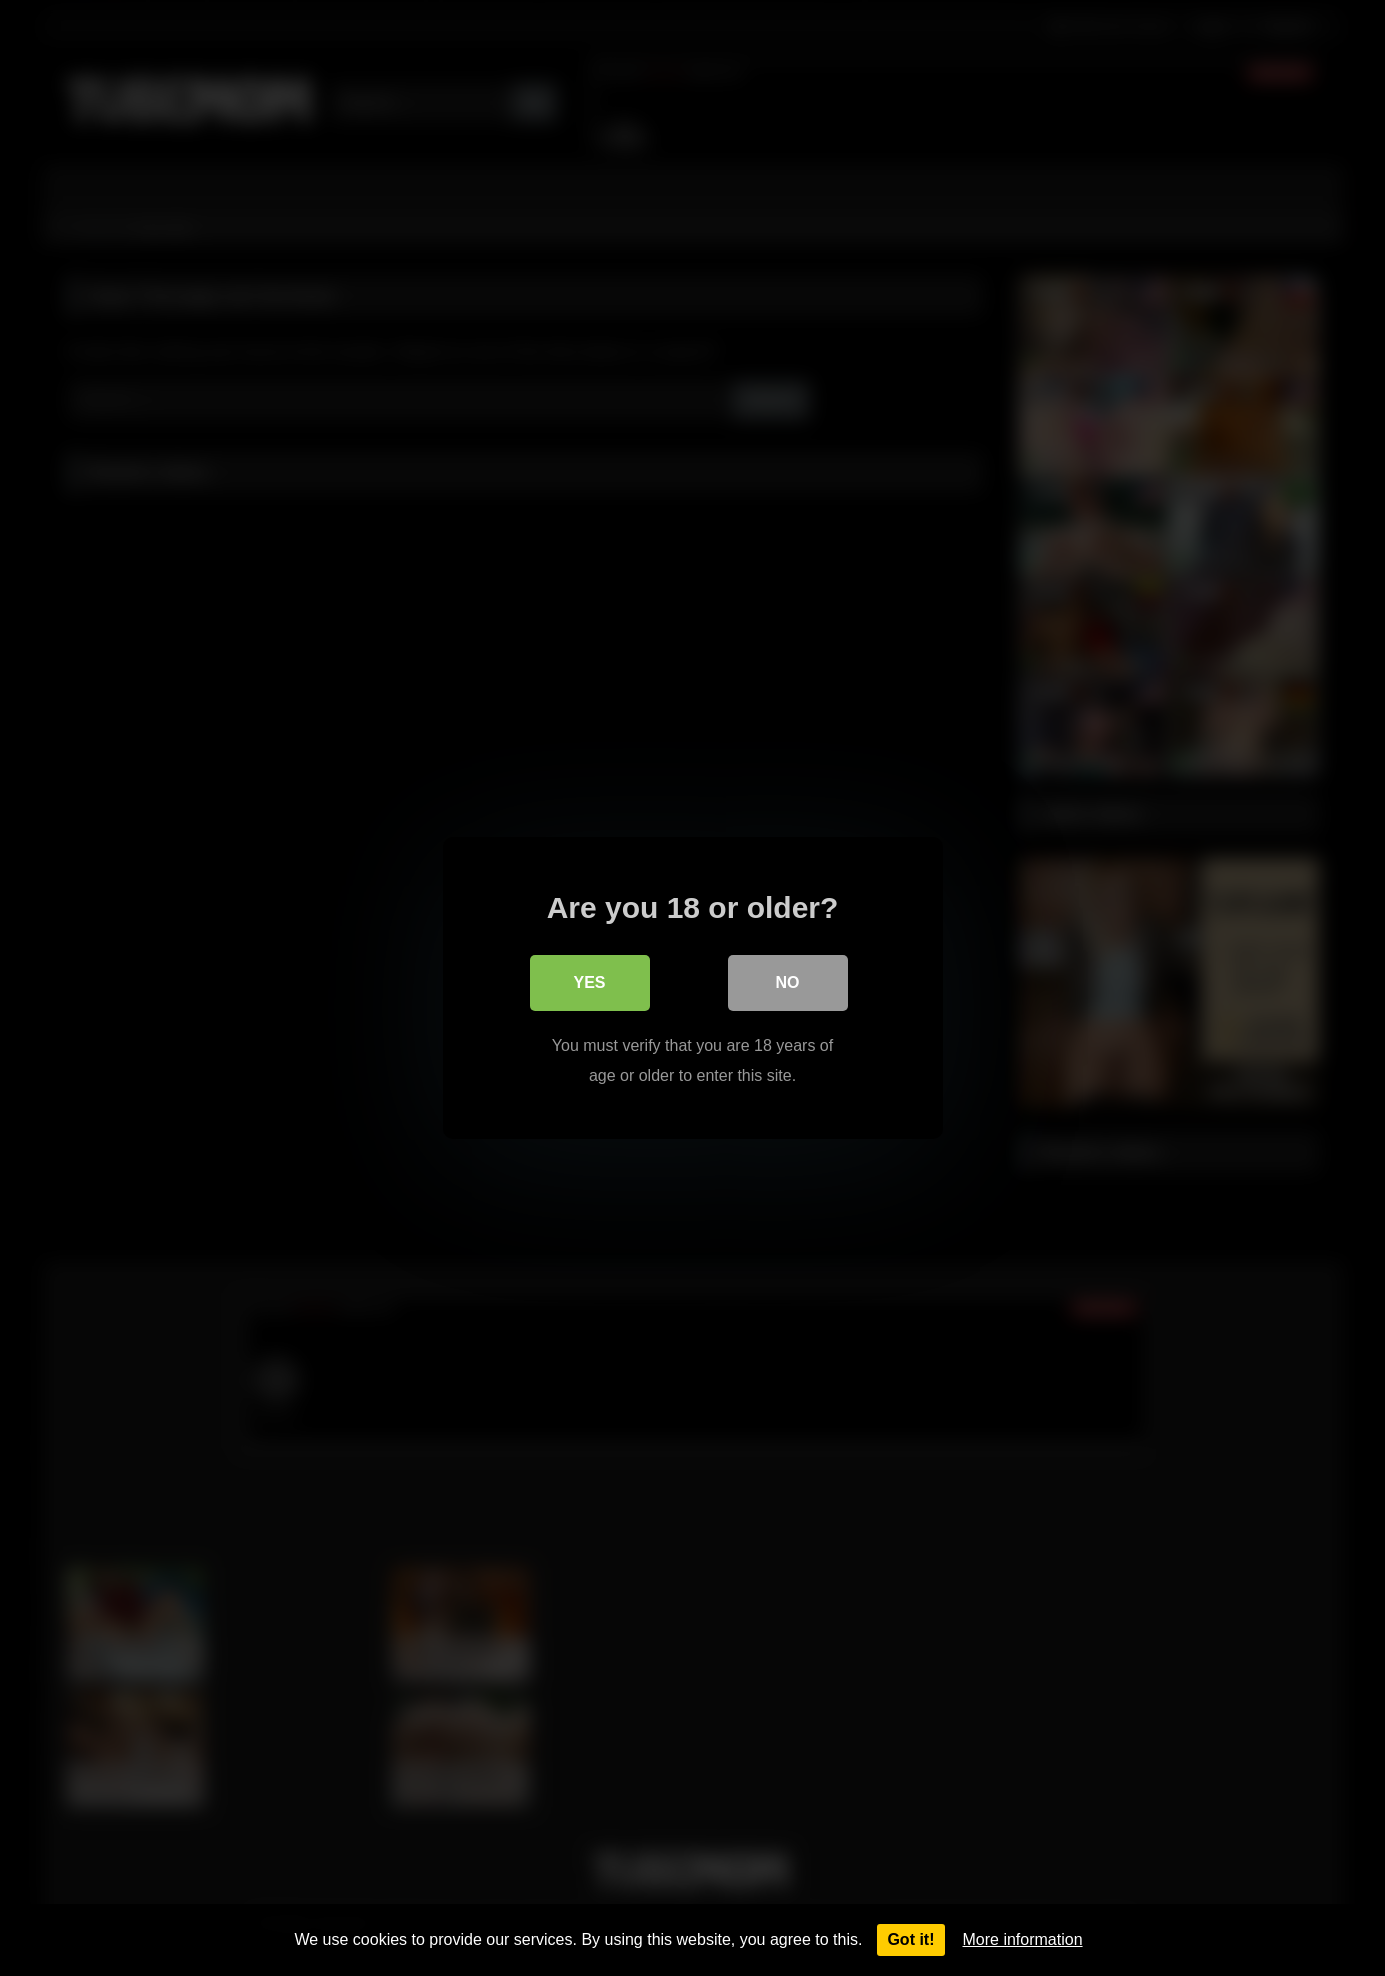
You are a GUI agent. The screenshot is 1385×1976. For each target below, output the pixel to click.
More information (1023, 1939)
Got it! (910, 1939)
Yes (589, 982)
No (788, 982)
